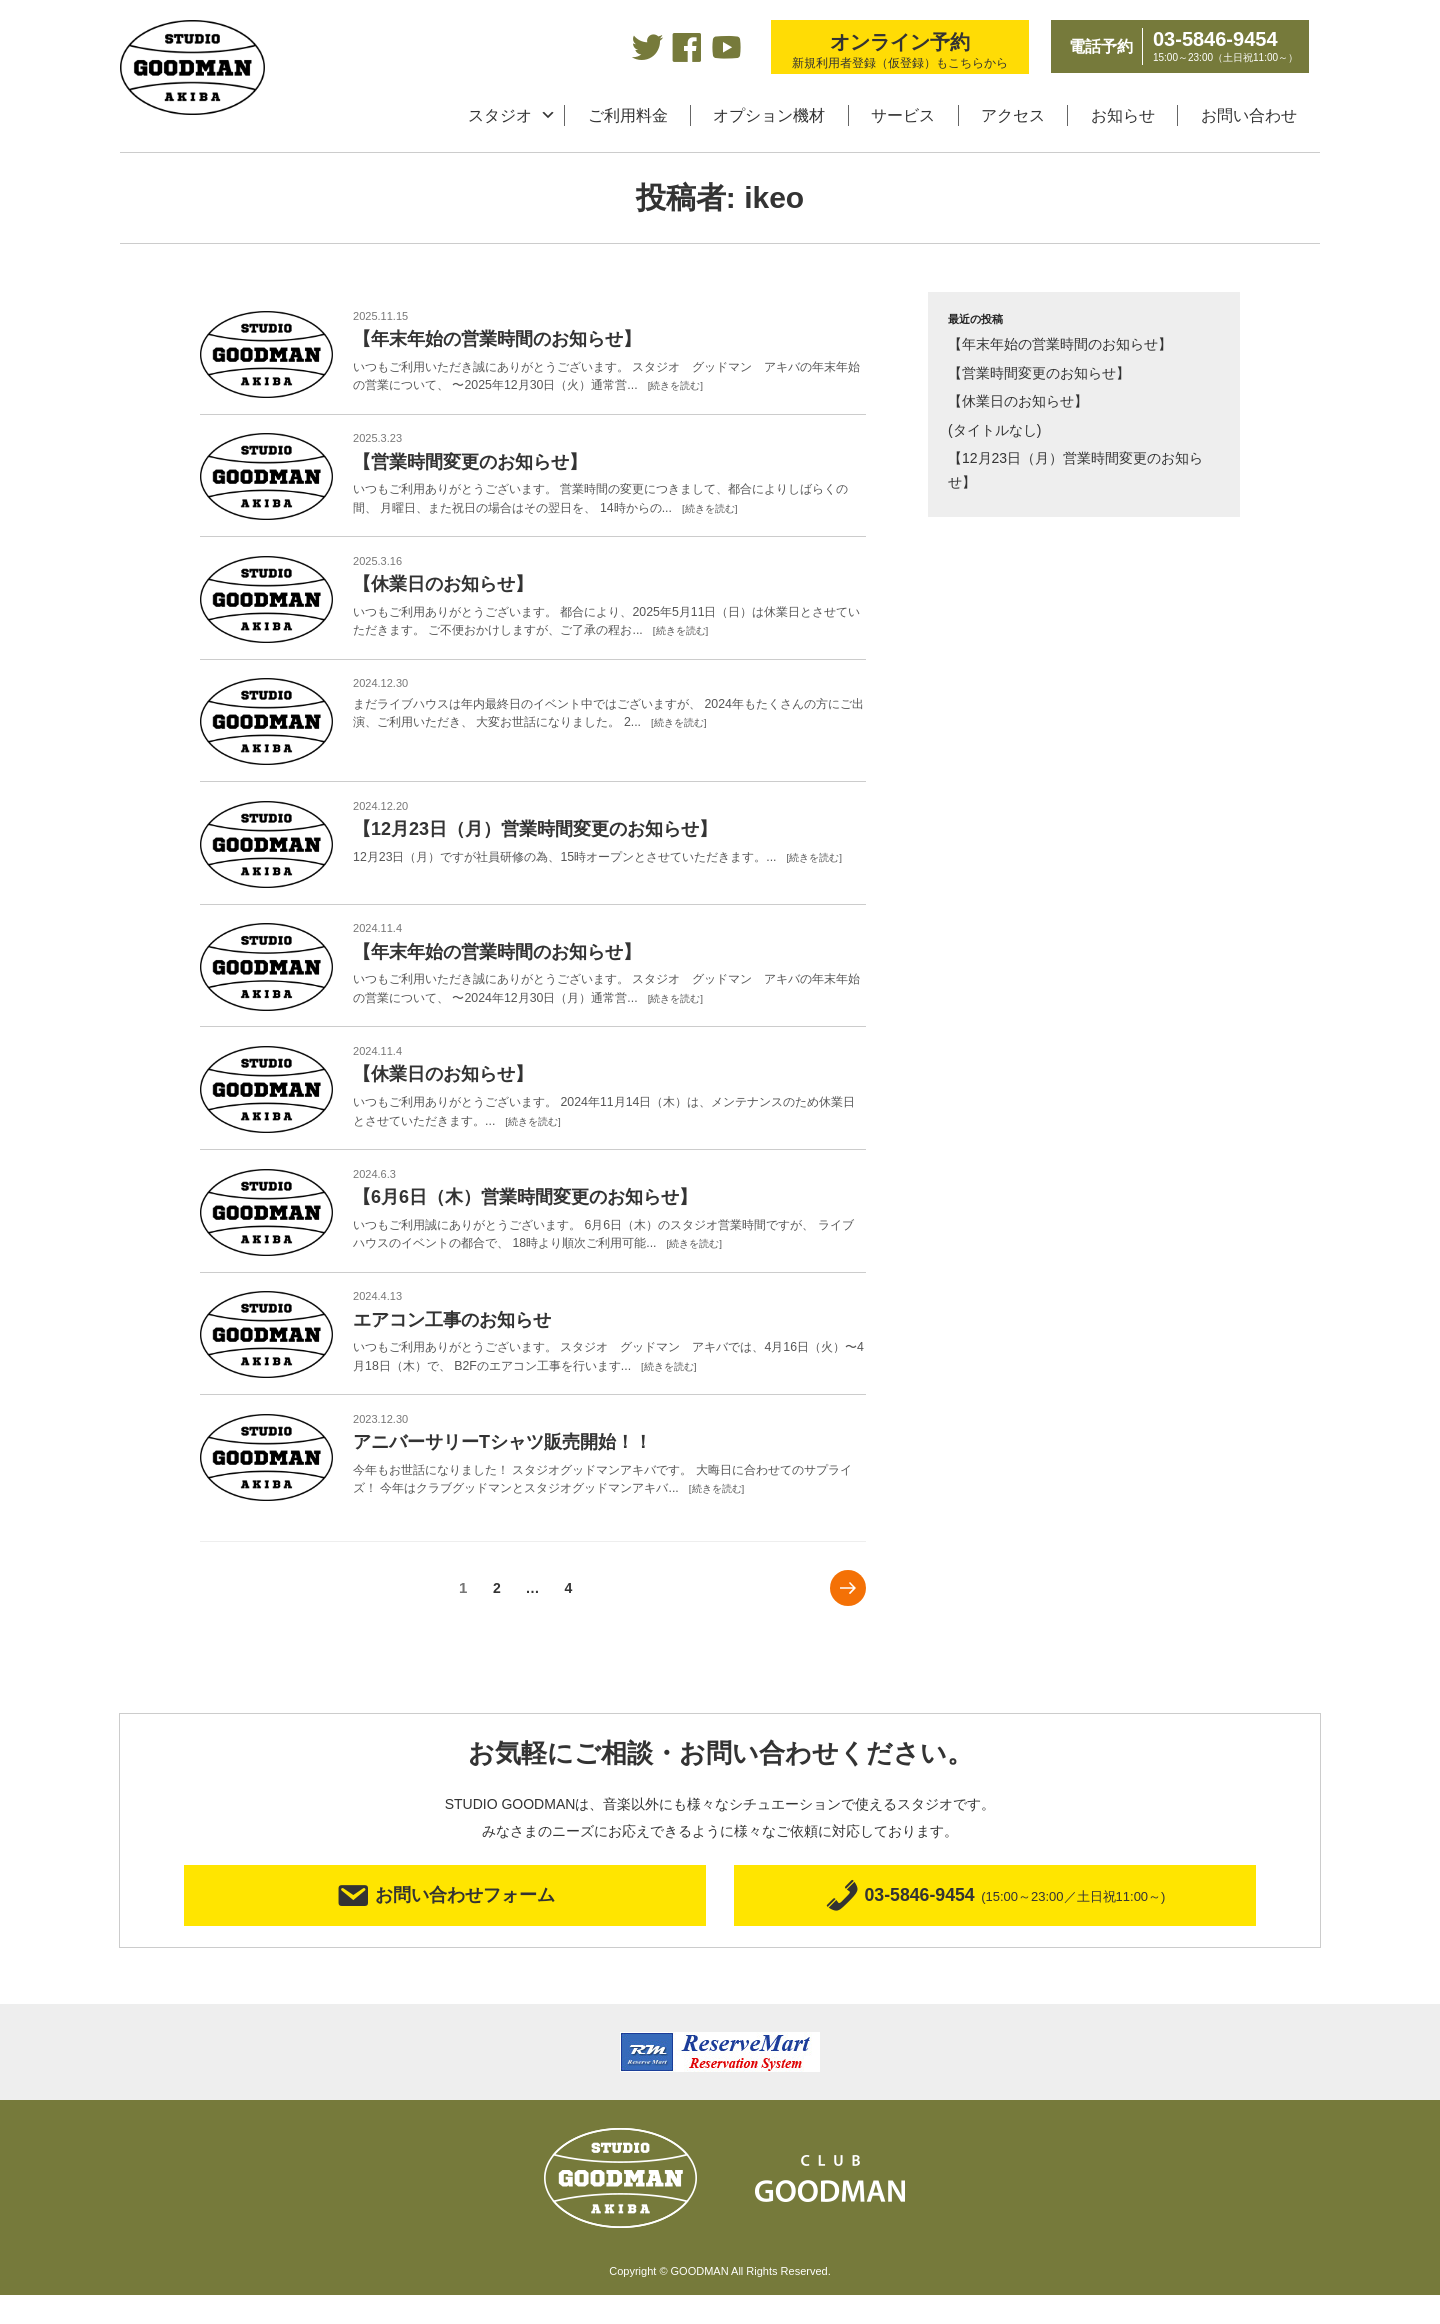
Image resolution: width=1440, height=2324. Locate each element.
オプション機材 (769, 115)
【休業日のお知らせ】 (1018, 401)
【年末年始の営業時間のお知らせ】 (1060, 344)
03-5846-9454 (995, 1921)
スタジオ (500, 115)
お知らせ (1123, 115)
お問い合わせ (1249, 115)
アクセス (1013, 115)
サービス (903, 115)
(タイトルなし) (994, 430)
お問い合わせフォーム (445, 1921)
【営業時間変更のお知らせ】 (1039, 373)
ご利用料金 (628, 115)
